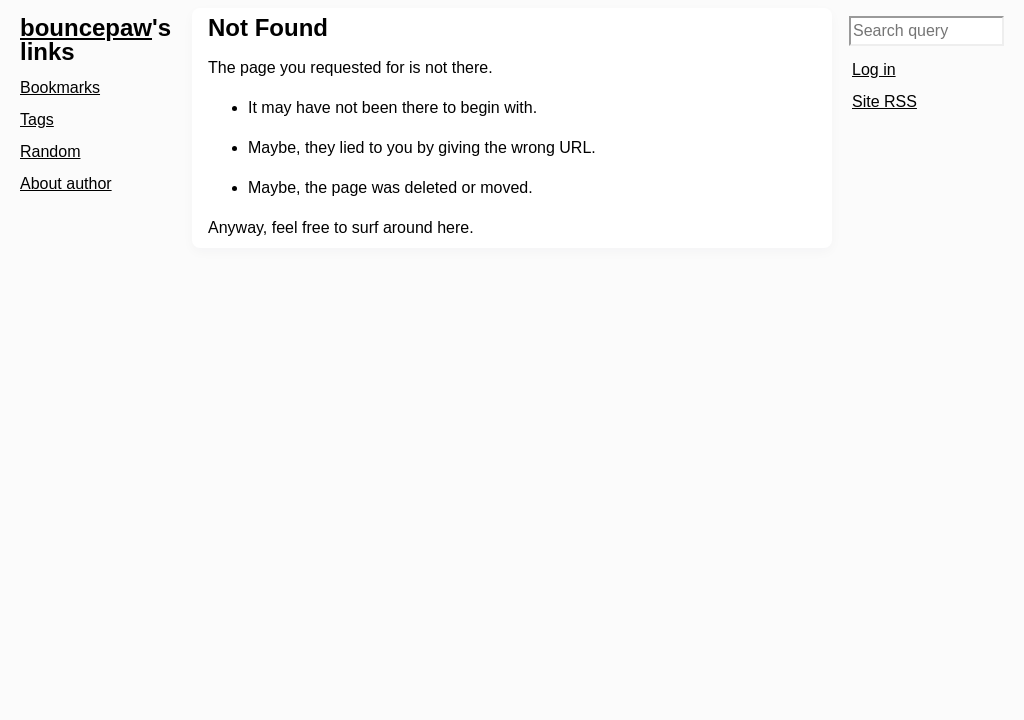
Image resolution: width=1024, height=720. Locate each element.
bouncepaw (86, 27)
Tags (37, 119)
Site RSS (884, 101)
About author (66, 183)
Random (50, 151)
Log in (874, 69)
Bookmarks (60, 87)
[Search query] (926, 31)
